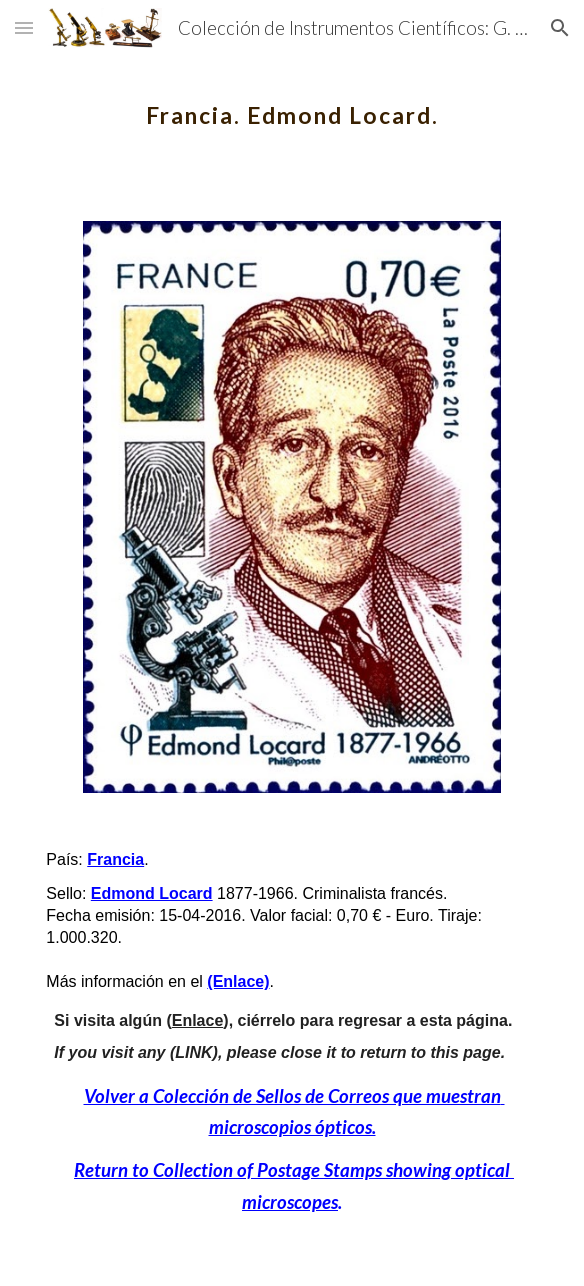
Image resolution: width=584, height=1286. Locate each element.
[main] (291, 105)
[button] (24, 27)
